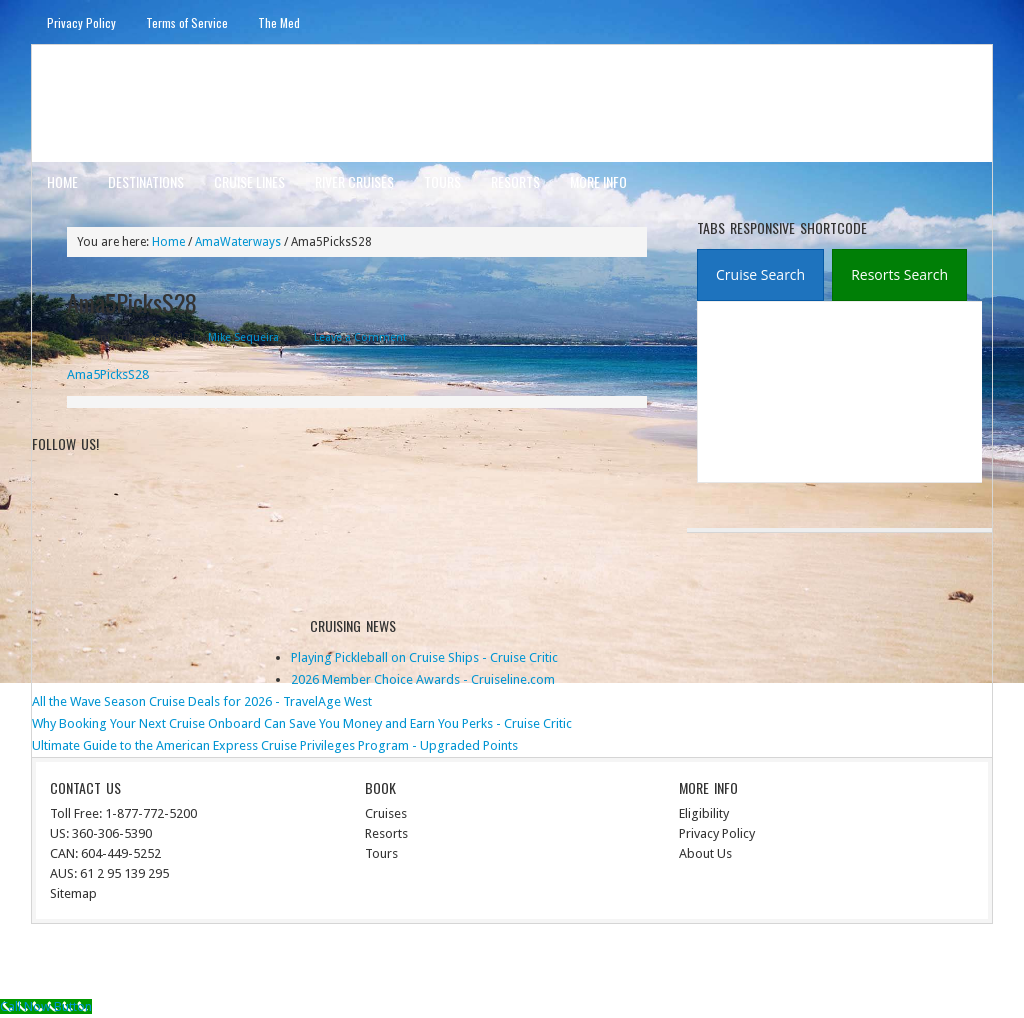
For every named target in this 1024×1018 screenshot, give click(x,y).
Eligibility (704, 813)
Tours (442, 181)
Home (62, 181)
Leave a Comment (360, 337)
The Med (279, 22)
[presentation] (760, 275)
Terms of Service (187, 22)
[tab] (760, 275)
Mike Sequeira (243, 337)
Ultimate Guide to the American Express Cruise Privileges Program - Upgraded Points (275, 745)
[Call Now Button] (46, 1006)
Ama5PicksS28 (108, 374)
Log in (964, 964)
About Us (705, 853)
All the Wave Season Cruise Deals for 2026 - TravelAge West (202, 701)
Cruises (386, 813)
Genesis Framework (807, 964)
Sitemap (73, 893)
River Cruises (354, 181)
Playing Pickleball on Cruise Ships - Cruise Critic (424, 657)
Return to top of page (106, 964)
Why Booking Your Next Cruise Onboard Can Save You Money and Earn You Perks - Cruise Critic (302, 723)
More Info (598, 181)
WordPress (904, 964)
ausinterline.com (129, 102)
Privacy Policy (81, 22)
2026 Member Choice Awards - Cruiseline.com (423, 679)
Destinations (146, 181)
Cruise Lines (249, 181)
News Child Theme (677, 964)
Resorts (515, 181)
